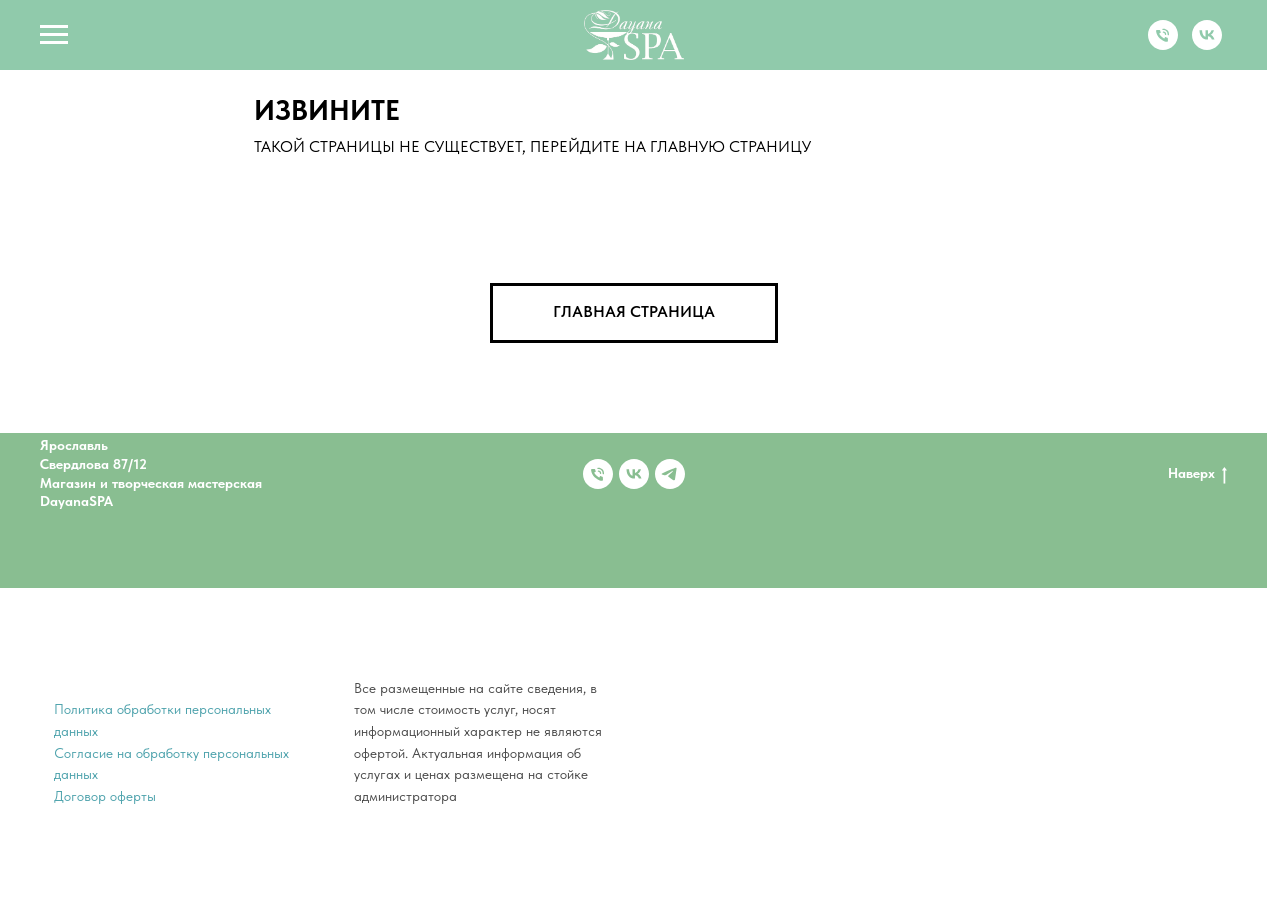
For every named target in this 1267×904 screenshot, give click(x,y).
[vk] (1207, 44)
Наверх (1197, 474)
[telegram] (670, 474)
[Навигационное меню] (54, 35)
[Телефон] (1163, 44)
